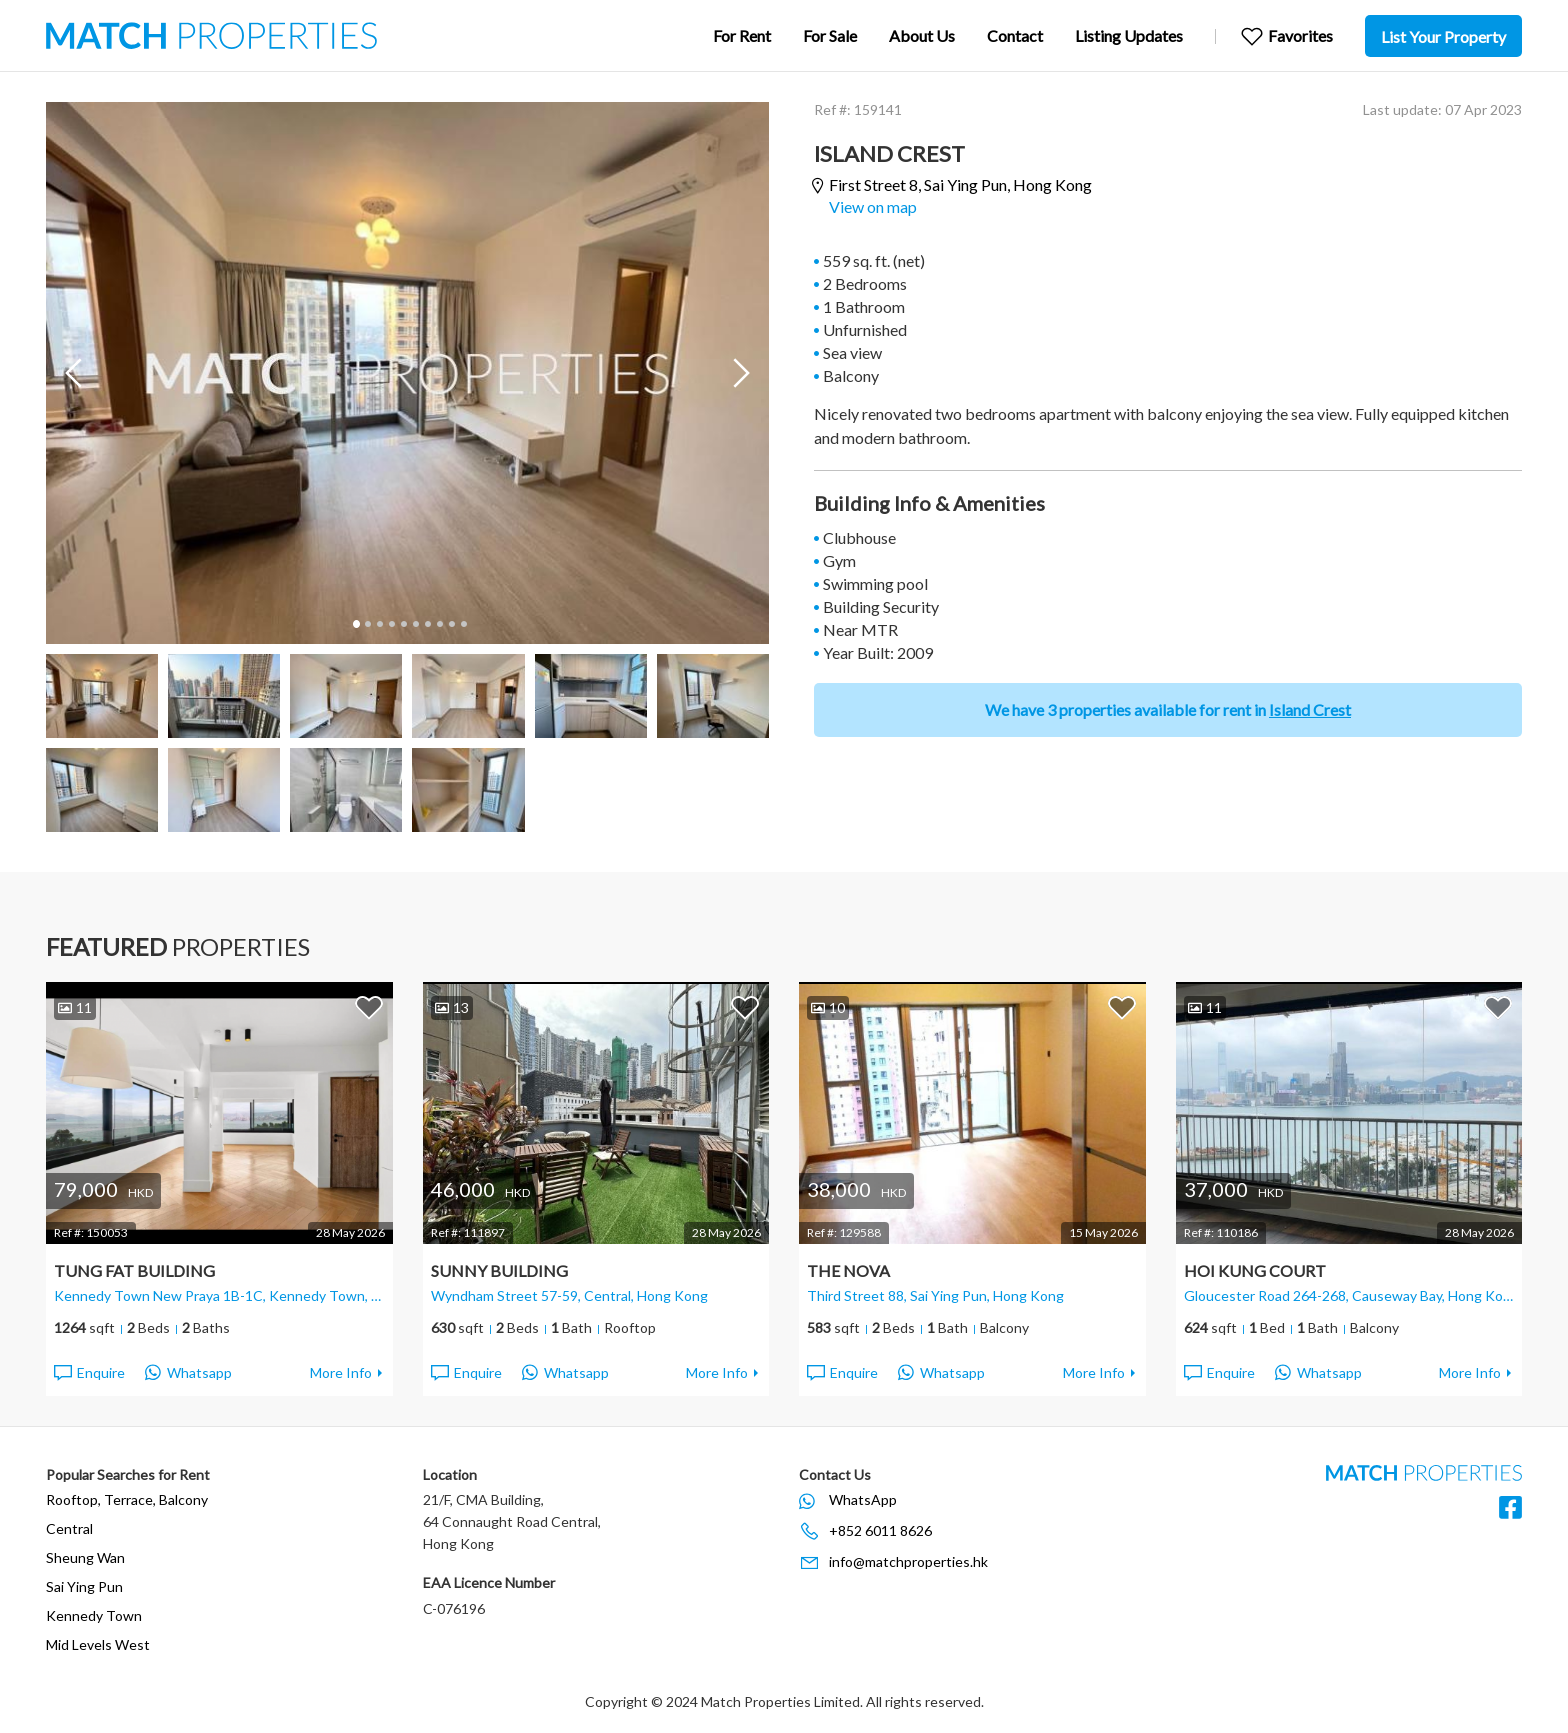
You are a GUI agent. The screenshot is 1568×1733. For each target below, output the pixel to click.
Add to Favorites (369, 1007)
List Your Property (1443, 36)
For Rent (742, 35)
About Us (922, 35)
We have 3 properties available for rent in (1168, 709)
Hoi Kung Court (1255, 1270)
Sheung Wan (85, 1557)
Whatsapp (188, 1373)
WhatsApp (863, 1499)
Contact (1015, 35)
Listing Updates (1129, 35)
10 (463, 624)
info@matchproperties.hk (908, 1561)
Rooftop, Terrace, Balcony (127, 1499)
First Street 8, (960, 185)
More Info (341, 1372)
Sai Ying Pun (84, 1586)
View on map (873, 206)
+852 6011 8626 (880, 1530)
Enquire (88, 1373)
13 (452, 1007)
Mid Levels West (98, 1644)
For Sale (830, 35)
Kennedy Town (94, 1615)
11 (75, 1007)
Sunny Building (499, 1270)
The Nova (848, 1270)
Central (69, 1528)
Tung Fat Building (134, 1270)
